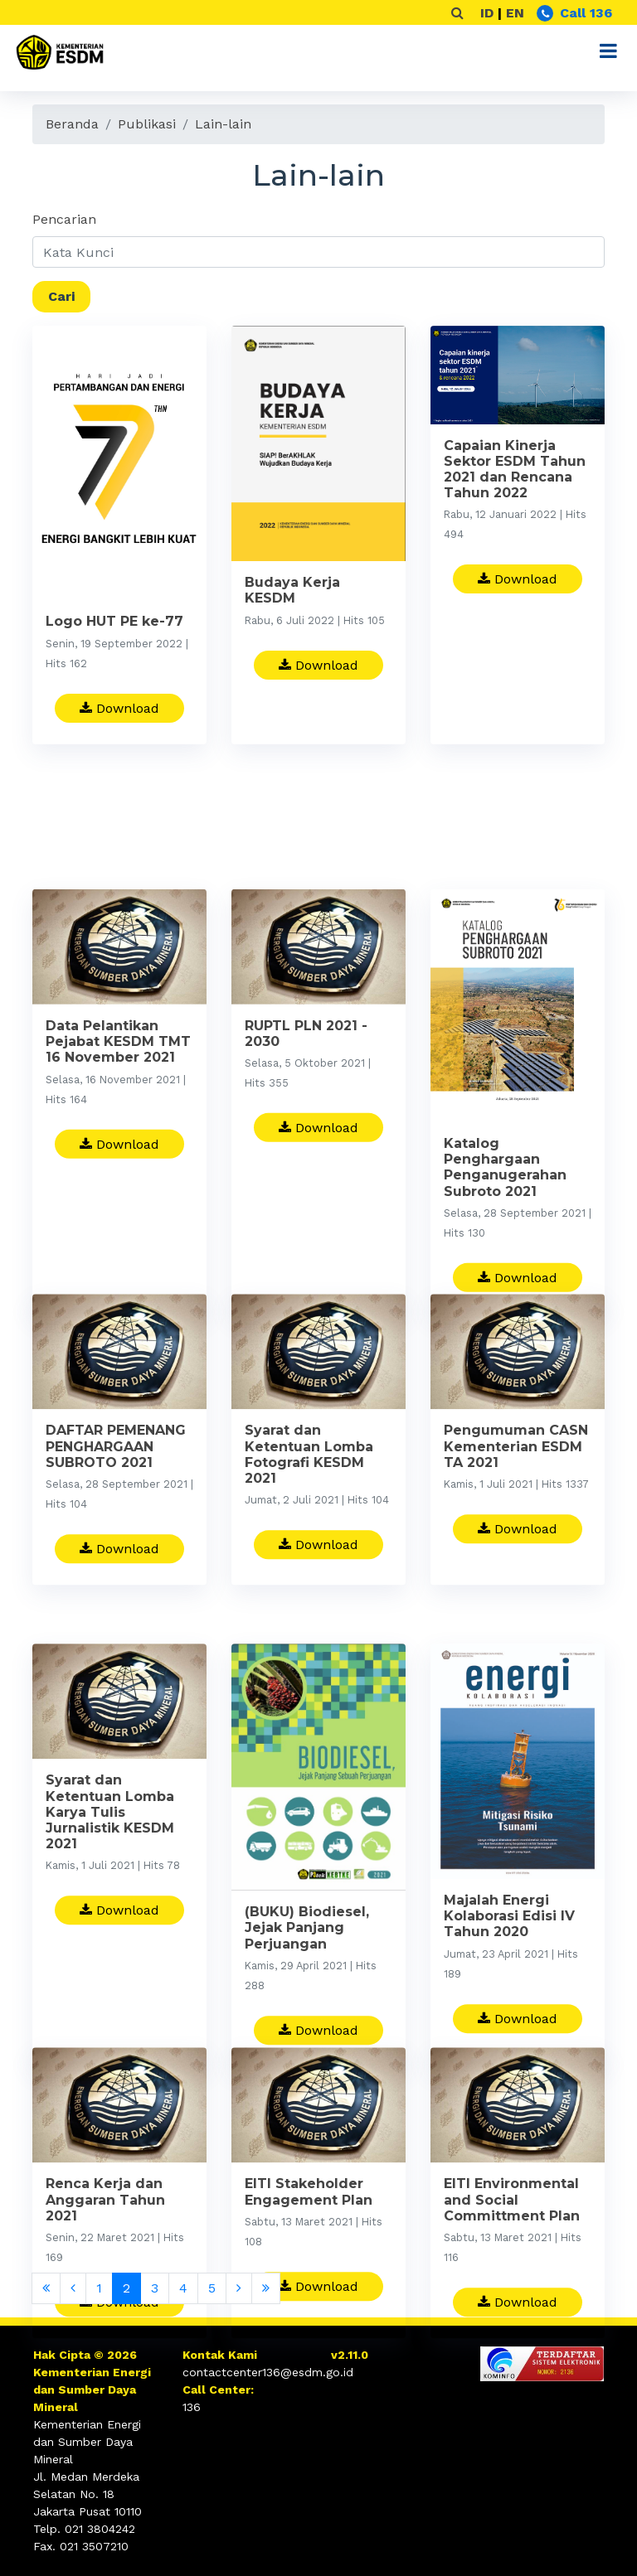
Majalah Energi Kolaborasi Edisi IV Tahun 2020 (509, 2009)
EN (515, 13)
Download (119, 709)
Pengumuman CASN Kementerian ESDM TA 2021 (516, 1510)
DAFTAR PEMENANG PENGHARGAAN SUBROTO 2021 (116, 1510)
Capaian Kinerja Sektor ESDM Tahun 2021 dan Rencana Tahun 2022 (515, 471)
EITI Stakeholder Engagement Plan (308, 2256)
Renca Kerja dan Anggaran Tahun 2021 (105, 2264)
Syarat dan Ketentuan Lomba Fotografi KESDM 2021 (309, 1519)
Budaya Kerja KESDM (292, 592)
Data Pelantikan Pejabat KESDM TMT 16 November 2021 (118, 1135)
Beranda (72, 124)
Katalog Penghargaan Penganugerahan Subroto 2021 (505, 1261)
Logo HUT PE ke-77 (114, 623)
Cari (61, 296)
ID (487, 13)
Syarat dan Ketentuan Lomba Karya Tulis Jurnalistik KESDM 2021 (110, 1905)
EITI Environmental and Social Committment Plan (512, 2264)
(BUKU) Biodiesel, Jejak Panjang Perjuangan (307, 2021)
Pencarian (64, 219)
